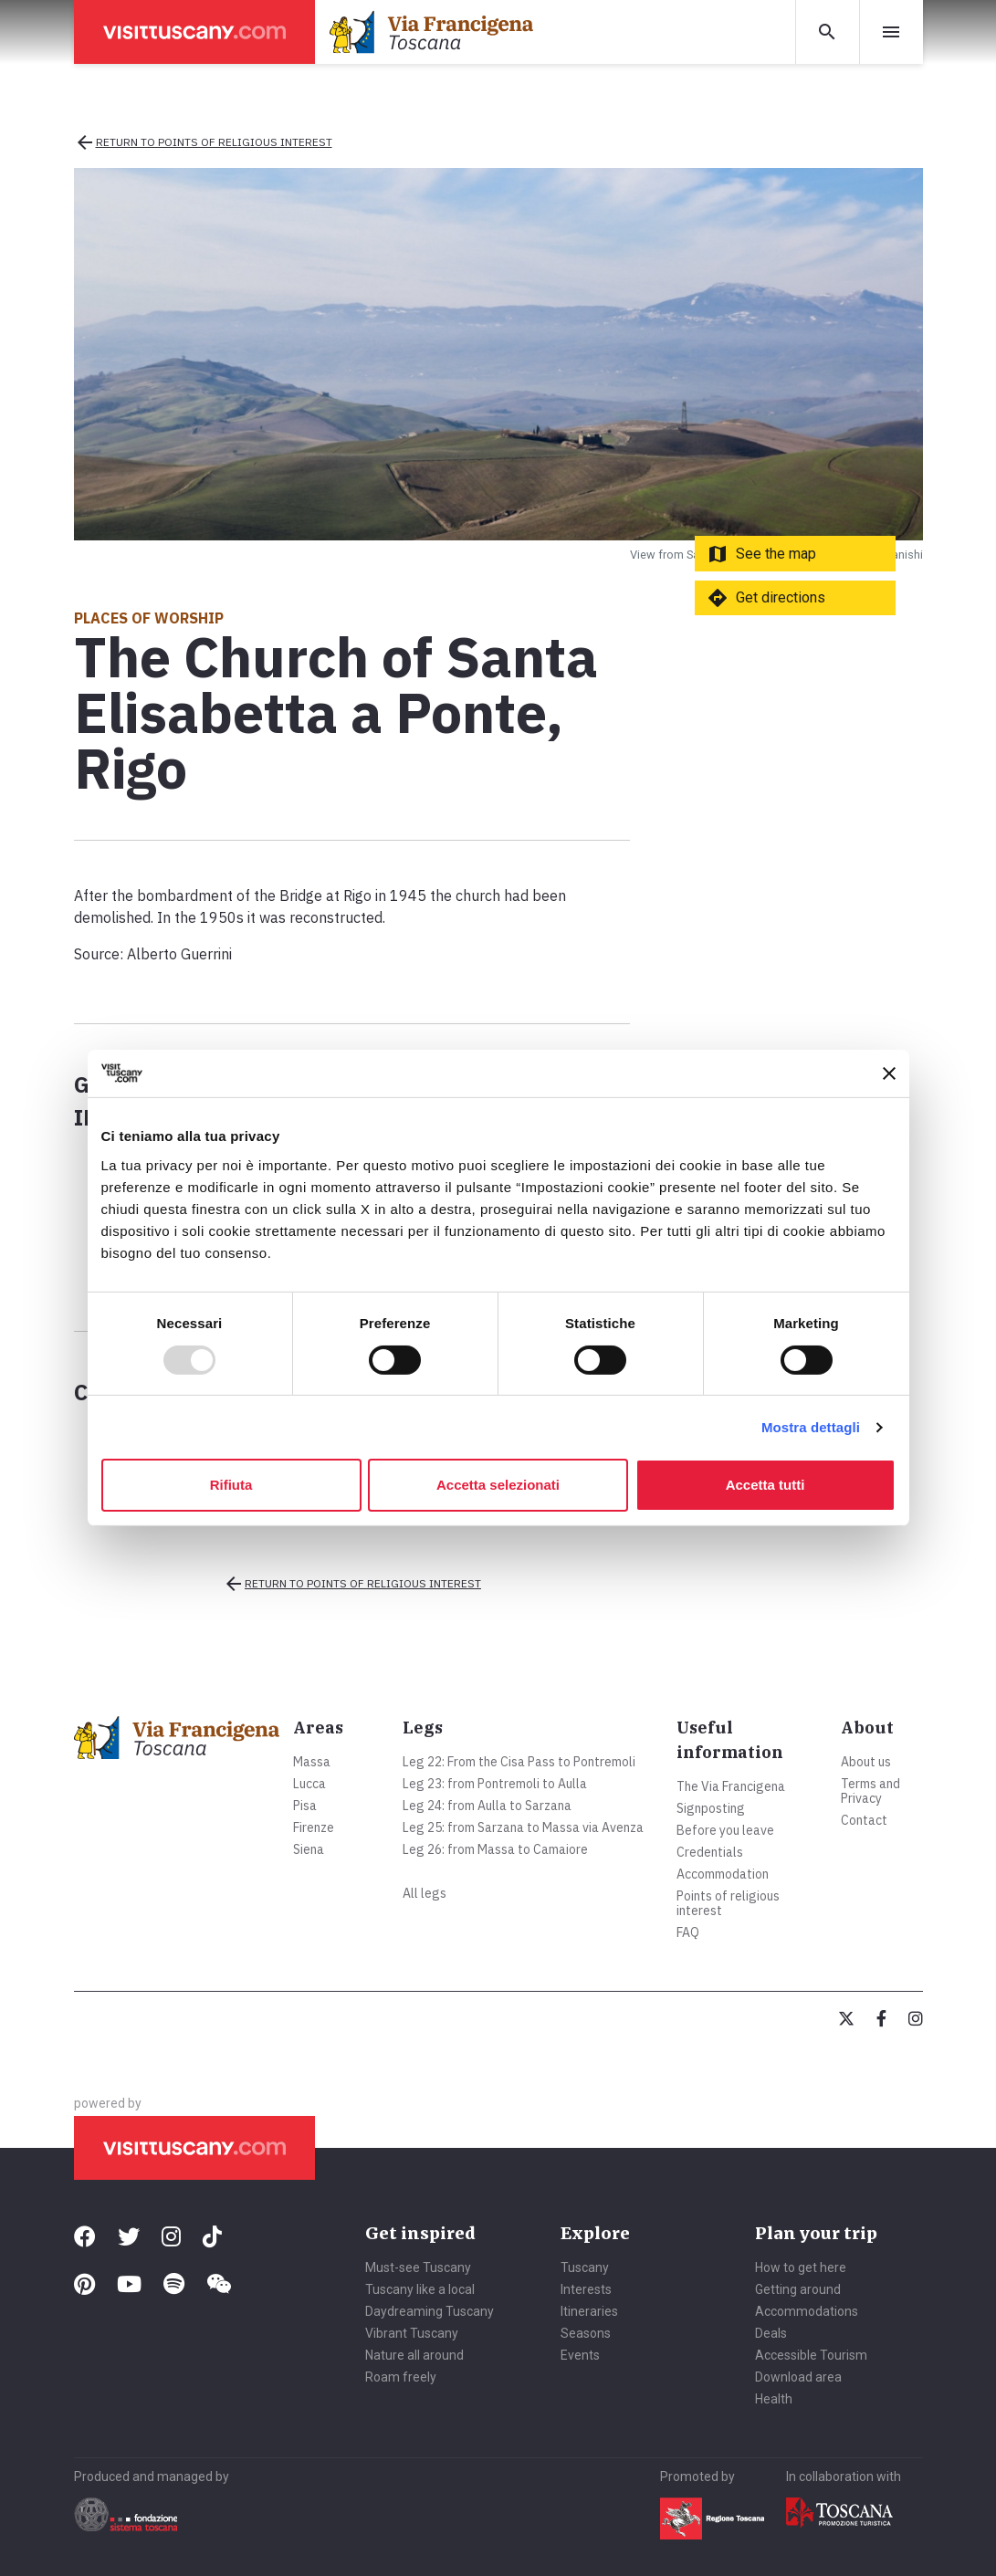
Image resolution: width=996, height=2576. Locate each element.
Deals (771, 2333)
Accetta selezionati (498, 1484)
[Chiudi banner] (889, 1073)
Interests (586, 2289)
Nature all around (414, 2355)
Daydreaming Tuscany (429, 2311)
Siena (308, 1849)
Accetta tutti (765, 1484)
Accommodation (722, 1874)
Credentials (709, 1852)
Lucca (309, 1783)
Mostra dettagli (810, 1427)
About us (866, 1762)
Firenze (313, 1827)
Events (580, 2355)
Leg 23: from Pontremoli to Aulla (495, 1783)
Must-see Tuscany (418, 2267)
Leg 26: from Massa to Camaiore (495, 1849)
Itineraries (589, 2311)
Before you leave (725, 1830)
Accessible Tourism (811, 2355)
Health (773, 2399)
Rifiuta (231, 1484)
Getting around (798, 2289)
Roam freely (400, 2377)
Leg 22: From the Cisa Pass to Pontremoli (519, 1762)
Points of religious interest (728, 1903)
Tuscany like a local (420, 2289)
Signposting (710, 1808)
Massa (311, 1762)
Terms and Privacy (870, 1790)
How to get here (800, 2267)
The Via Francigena (730, 1786)
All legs (424, 1893)
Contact (864, 1820)
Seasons (586, 2333)
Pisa (305, 1805)
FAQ (687, 1932)
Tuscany (585, 2267)
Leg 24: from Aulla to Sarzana (487, 1805)
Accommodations (806, 2311)
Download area (798, 2377)
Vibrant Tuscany (411, 2333)
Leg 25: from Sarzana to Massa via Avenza (523, 1827)
